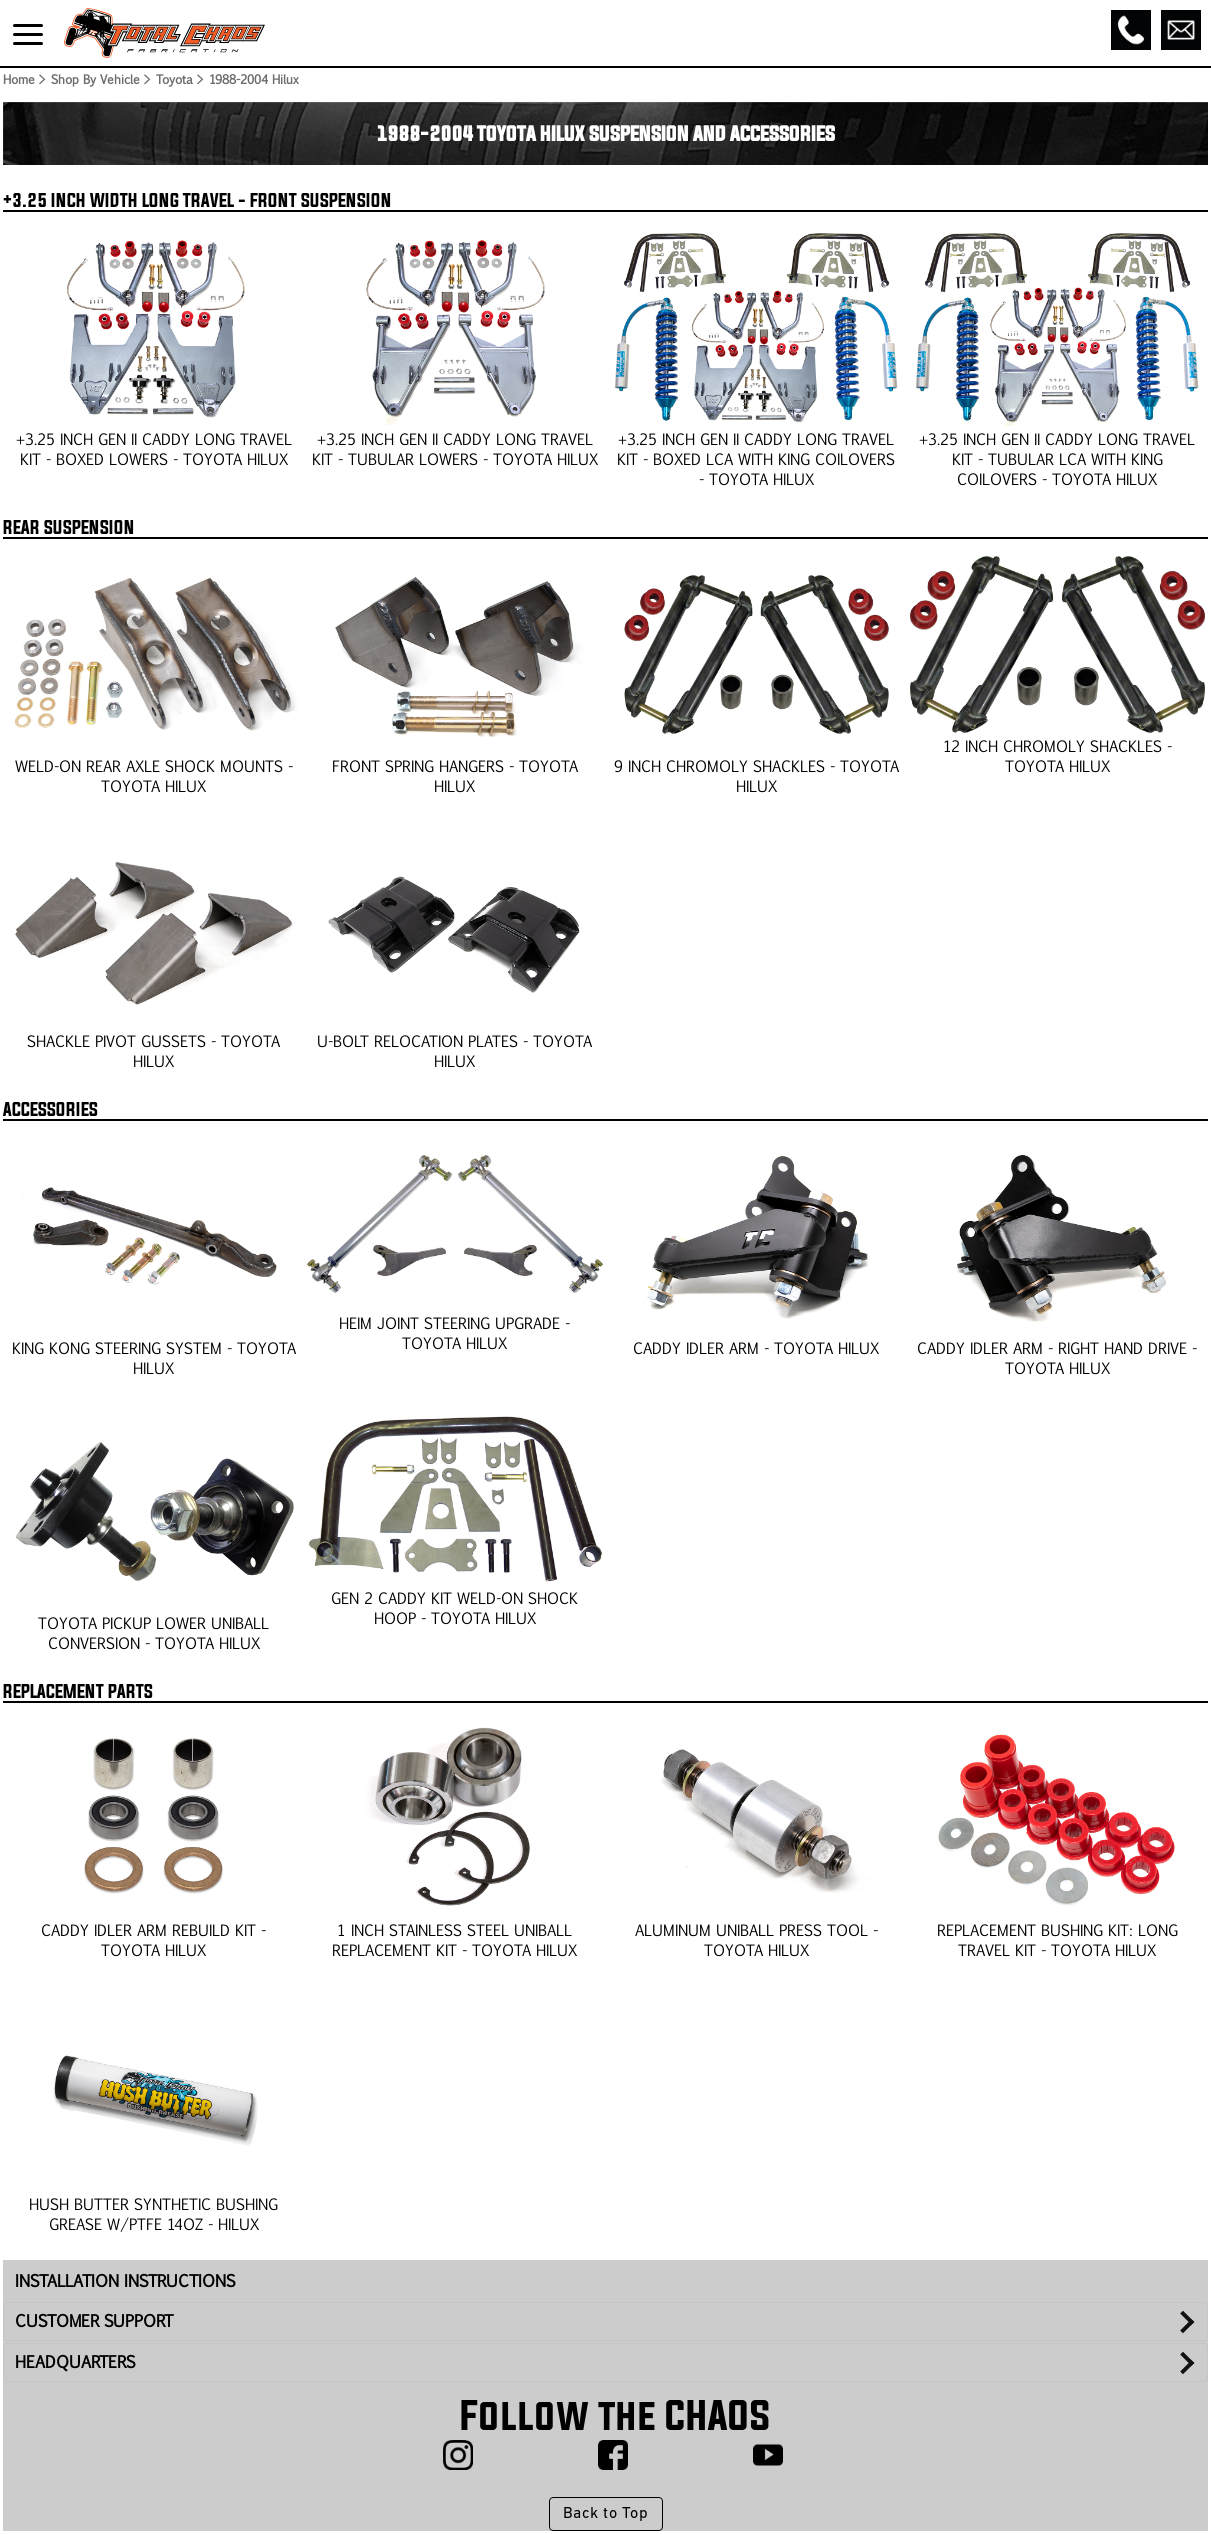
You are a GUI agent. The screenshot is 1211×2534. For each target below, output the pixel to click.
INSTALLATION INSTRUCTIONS (125, 2280)
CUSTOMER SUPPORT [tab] (94, 2320)
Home (18, 79)
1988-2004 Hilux (253, 79)
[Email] (1181, 30)
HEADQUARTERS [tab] (75, 2361)
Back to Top (605, 2514)
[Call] (1131, 30)
